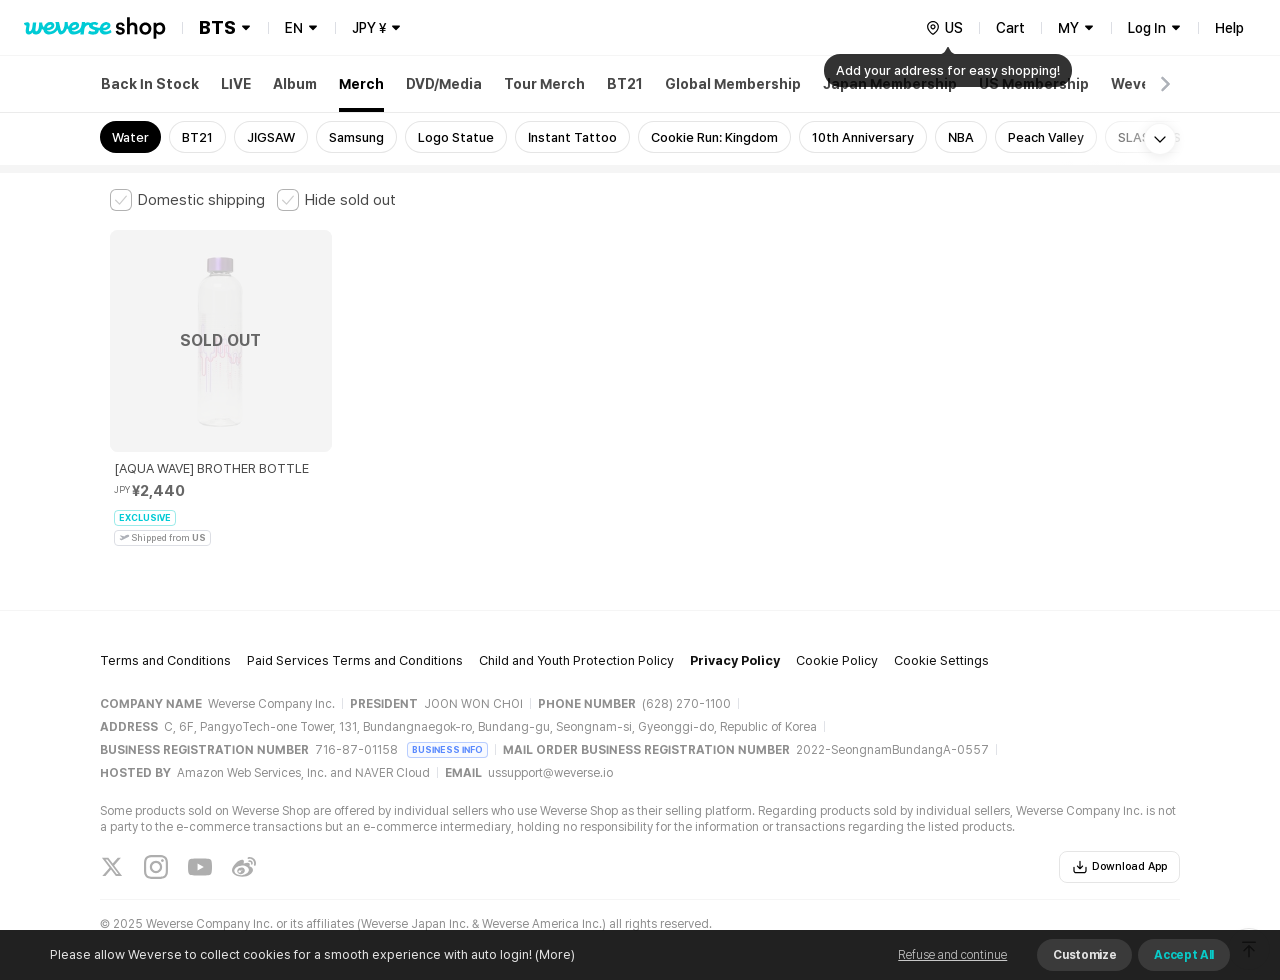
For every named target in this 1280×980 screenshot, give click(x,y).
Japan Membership (890, 84)
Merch (361, 84)
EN (294, 28)
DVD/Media (444, 84)
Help (1229, 28)
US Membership (1034, 84)
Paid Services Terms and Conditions (355, 645)
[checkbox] (187, 200)
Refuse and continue (952, 955)
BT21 (625, 84)
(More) (553, 954)
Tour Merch (544, 84)
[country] (944, 28)
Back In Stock (150, 84)
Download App (1119, 851)
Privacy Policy (735, 645)
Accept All (1184, 955)
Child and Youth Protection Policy (576, 645)
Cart (1010, 28)
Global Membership (733, 84)
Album (295, 84)
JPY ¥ (369, 28)
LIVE (236, 84)
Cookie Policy (837, 645)
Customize (1084, 955)
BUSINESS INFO (447, 733)
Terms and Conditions (165, 645)
